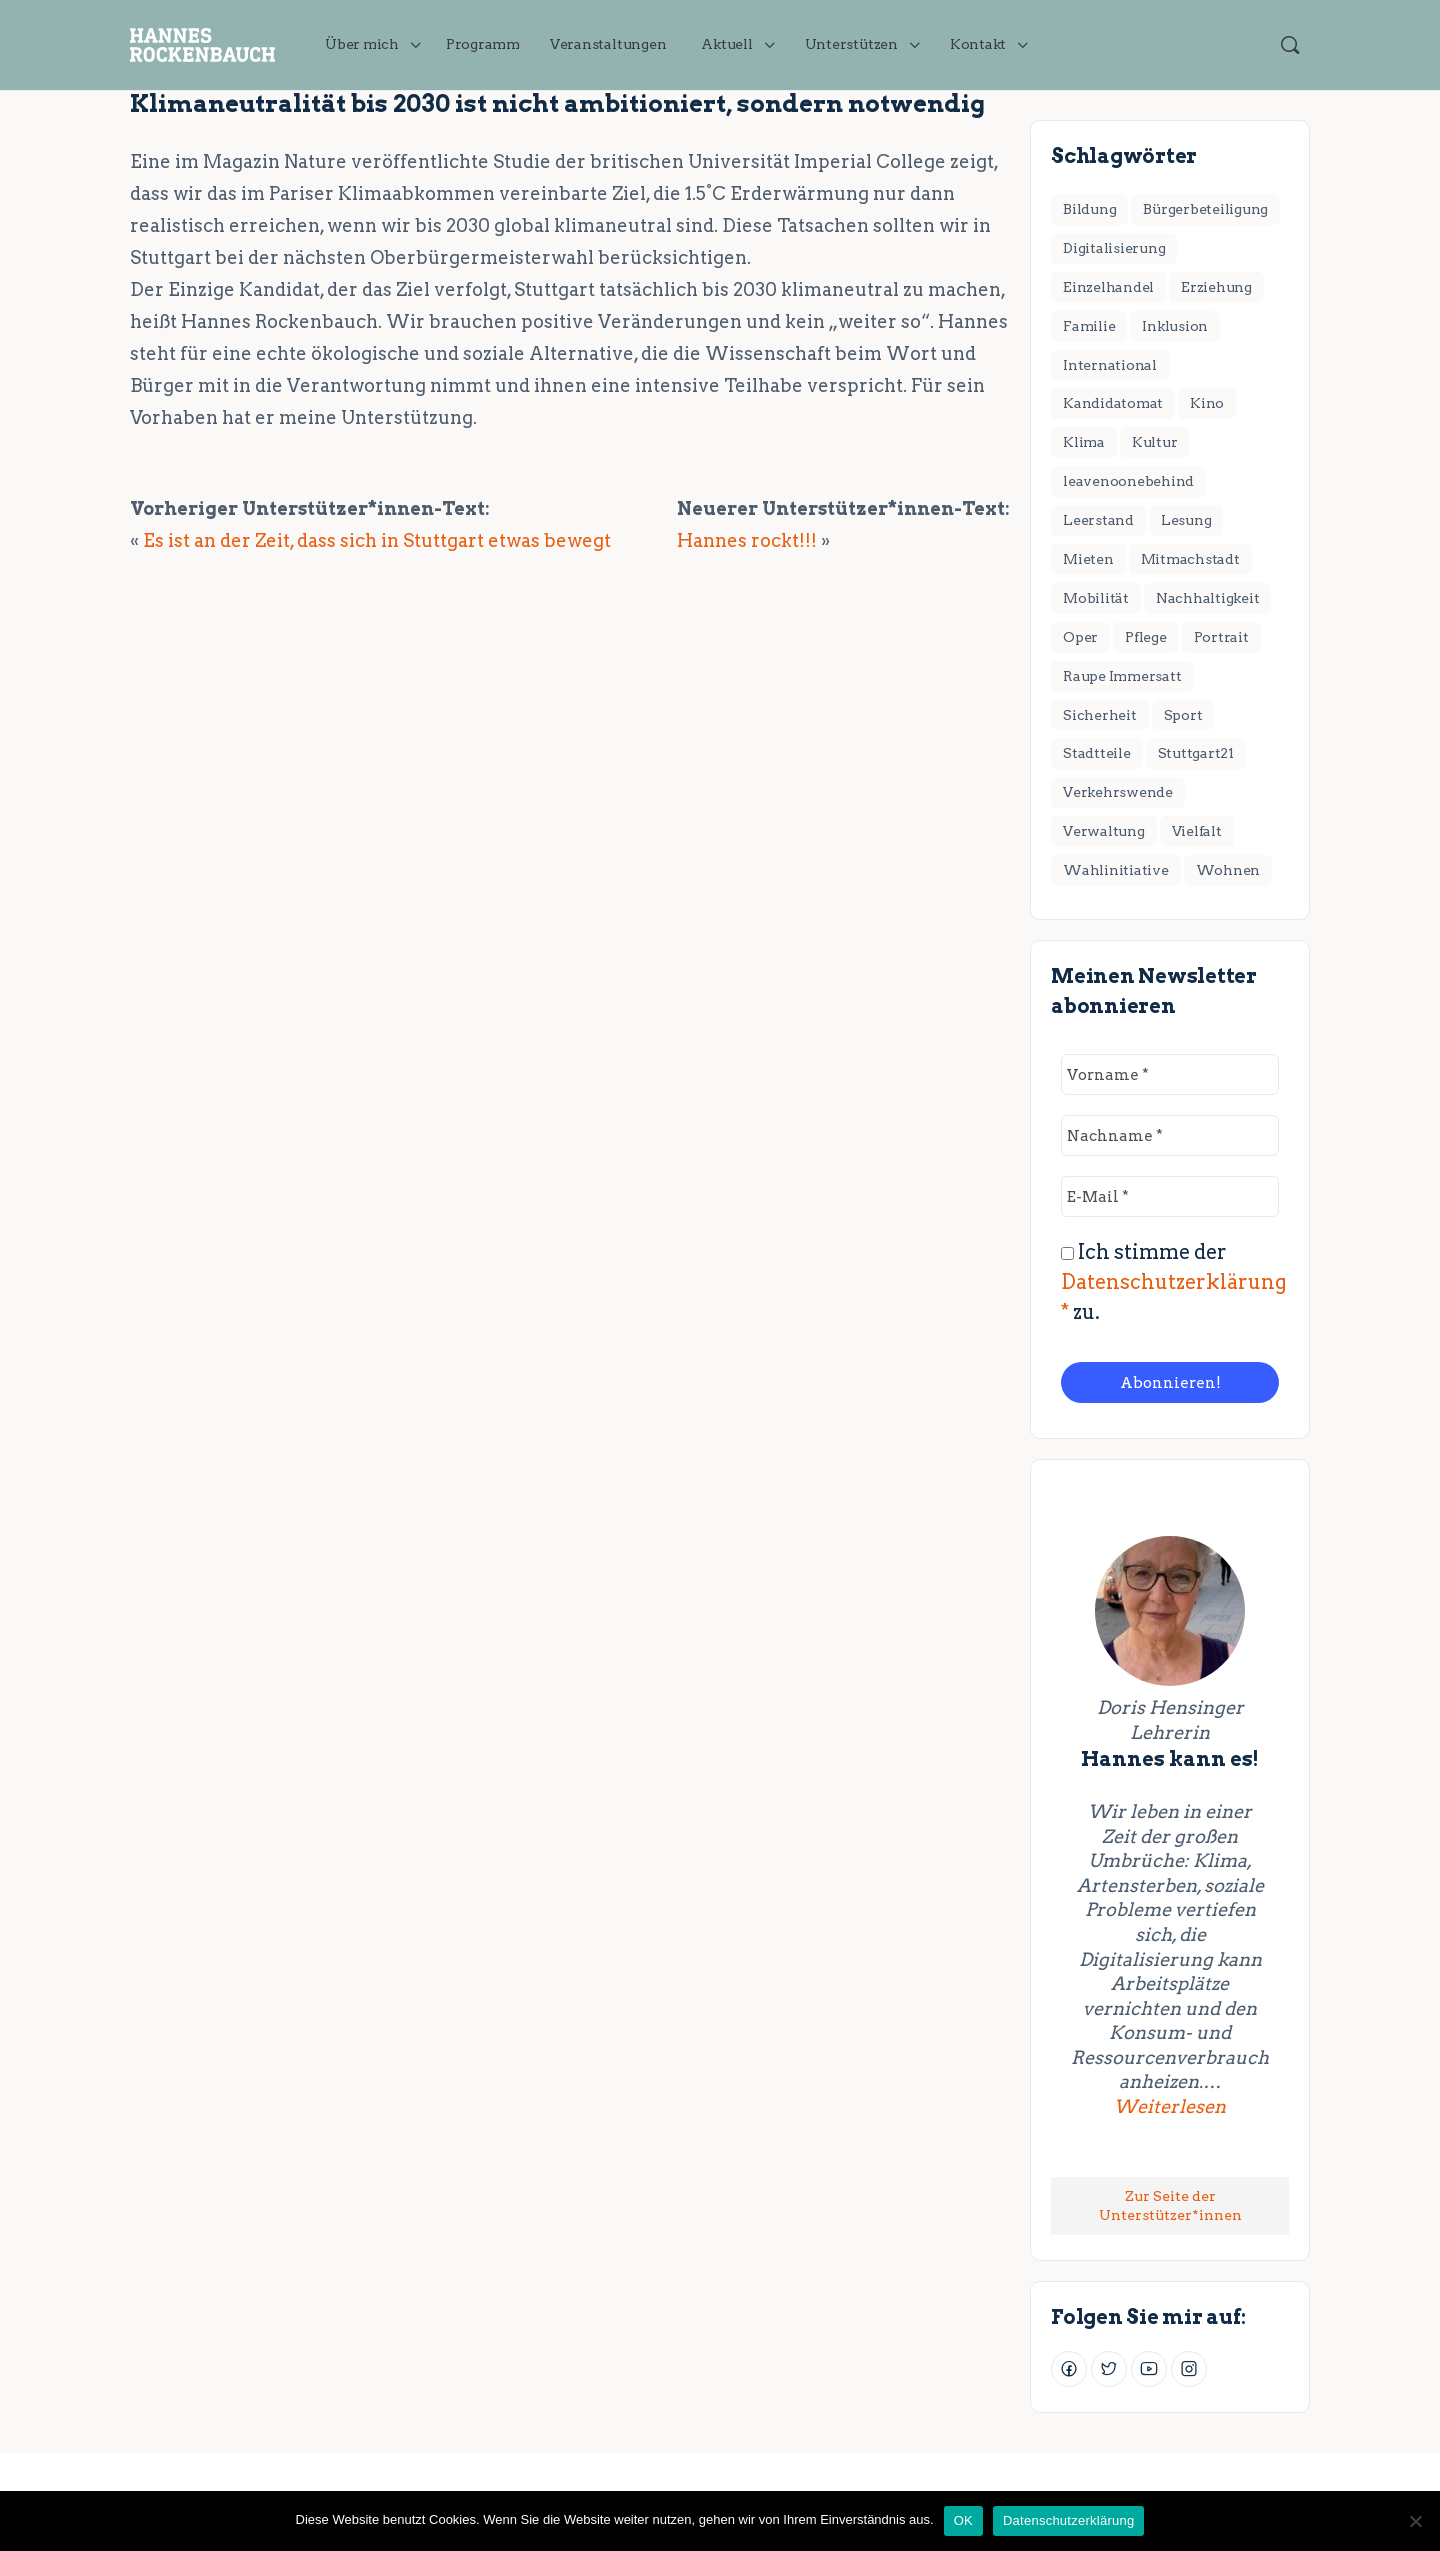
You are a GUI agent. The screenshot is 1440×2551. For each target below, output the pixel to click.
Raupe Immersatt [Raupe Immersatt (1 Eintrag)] (1122, 676)
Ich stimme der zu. (1174, 1282)
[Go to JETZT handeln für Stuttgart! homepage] (202, 42)
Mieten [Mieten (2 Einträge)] (1088, 559)
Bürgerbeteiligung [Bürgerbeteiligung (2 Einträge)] (1205, 209)
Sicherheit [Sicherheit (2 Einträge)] (1100, 715)
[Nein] (1415, 2521)
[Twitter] (1109, 2368)
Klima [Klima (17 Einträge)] (1084, 442)
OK (963, 2520)
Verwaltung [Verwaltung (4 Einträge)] (1104, 831)
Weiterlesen (1191, 2106)
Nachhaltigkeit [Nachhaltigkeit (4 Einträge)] (1208, 598)
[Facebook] (1069, 2368)
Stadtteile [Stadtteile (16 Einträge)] (1097, 753)
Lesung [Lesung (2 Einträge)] (1186, 520)
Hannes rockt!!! (747, 540)
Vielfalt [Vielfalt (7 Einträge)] (1197, 831)
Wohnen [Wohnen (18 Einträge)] (1228, 870)
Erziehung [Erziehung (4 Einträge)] (1216, 287)
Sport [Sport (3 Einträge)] (1183, 715)
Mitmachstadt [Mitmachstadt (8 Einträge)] (1190, 559)
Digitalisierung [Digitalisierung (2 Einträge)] (1114, 248)
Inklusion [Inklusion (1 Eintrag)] (1175, 326)
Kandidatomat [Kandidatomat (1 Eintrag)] (1113, 403)
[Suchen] (1290, 45)
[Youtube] (1149, 2368)
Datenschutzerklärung (1068, 2520)
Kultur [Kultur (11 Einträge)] (1155, 442)
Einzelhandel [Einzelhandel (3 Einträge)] (1108, 287)
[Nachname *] (1170, 1135)
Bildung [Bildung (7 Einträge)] (1089, 209)
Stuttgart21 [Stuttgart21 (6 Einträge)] (1196, 753)
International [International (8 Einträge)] (1110, 365)
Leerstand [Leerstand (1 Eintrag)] (1098, 520)
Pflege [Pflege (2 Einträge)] (1146, 637)
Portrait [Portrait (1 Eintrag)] (1221, 637)
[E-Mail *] (1170, 1196)
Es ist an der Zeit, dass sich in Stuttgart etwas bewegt (377, 540)
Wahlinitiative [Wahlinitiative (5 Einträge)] (1116, 870)
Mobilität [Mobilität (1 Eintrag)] (1096, 598)
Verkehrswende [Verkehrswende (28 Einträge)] (1118, 792)
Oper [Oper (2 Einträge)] (1080, 637)
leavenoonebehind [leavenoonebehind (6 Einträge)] (1128, 481)
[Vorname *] (1170, 1074)
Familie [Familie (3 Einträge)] (1089, 326)
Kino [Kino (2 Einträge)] (1207, 403)
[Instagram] (1189, 2368)
